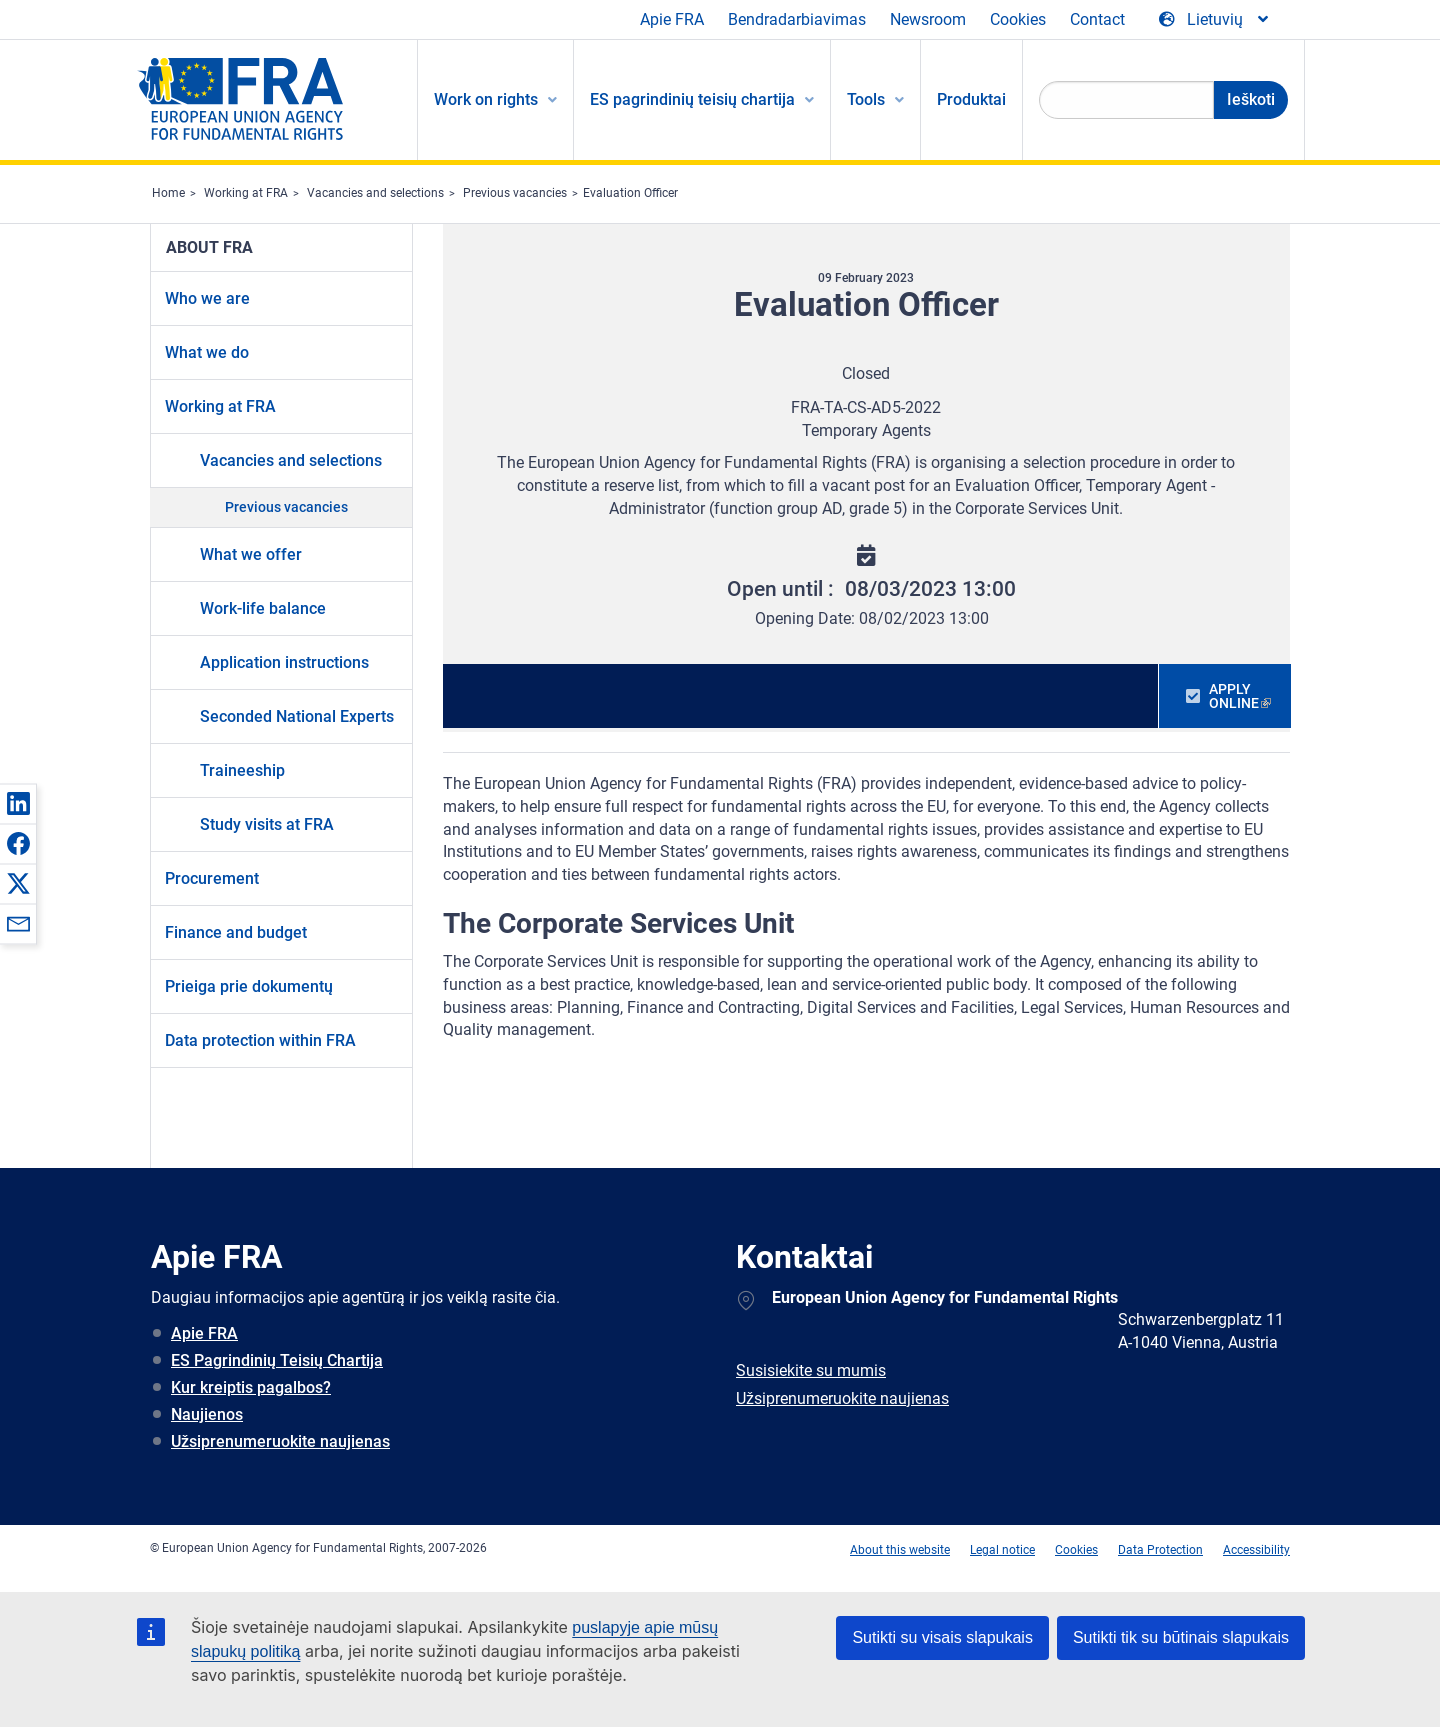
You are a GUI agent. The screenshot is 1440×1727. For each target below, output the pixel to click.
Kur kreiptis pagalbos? (251, 1387)
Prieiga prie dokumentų (249, 986)
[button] (18, 803)
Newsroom (928, 19)
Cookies (1018, 19)
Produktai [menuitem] (971, 99)
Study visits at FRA (267, 824)
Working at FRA (246, 193)
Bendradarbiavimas (797, 19)
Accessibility (1256, 1550)
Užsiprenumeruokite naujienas (280, 1441)
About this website (900, 1550)
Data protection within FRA (260, 1040)
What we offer (251, 554)
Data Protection (1160, 1550)
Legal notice (1002, 1550)
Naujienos (207, 1414)
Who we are (207, 298)
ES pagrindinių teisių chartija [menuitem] (692, 99)
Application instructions (284, 662)
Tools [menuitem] (866, 99)
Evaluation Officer (630, 193)
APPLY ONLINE (1234, 696)
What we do (207, 352)
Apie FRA (672, 19)
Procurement (212, 878)
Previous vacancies (515, 193)
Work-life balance (263, 608)
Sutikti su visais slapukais (942, 1637)
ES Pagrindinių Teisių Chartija (277, 1360)
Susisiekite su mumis (811, 1370)
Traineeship (242, 770)
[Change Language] (1215, 20)
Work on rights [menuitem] (486, 99)
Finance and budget (236, 932)
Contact (1097, 19)
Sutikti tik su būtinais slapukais (1181, 1637)
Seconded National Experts (297, 716)
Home (168, 193)
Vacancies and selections (375, 193)
